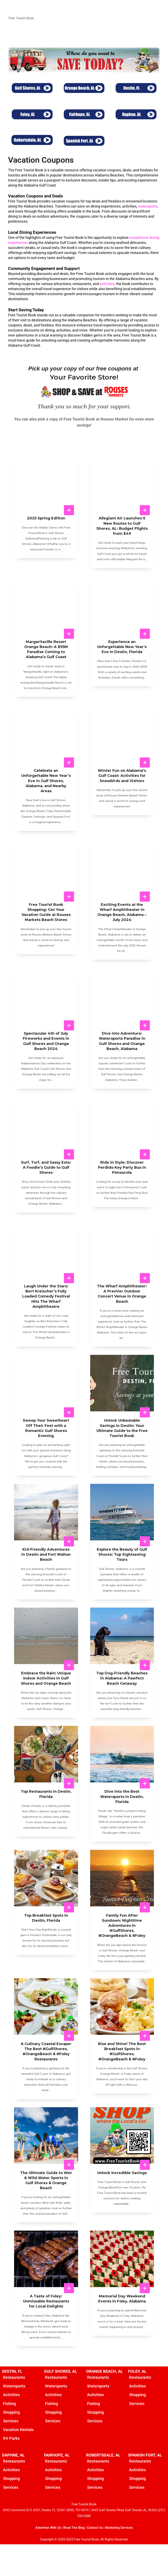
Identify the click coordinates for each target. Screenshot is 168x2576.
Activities (11, 2426)
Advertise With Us (48, 2559)
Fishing (9, 2435)
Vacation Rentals (18, 2461)
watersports (147, 206)
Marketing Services (119, 2559)
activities (107, 284)
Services (10, 2452)
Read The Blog (74, 2559)
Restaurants (14, 2409)
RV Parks (11, 2470)
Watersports (14, 2417)
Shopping (11, 2444)
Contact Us (94, 2559)
